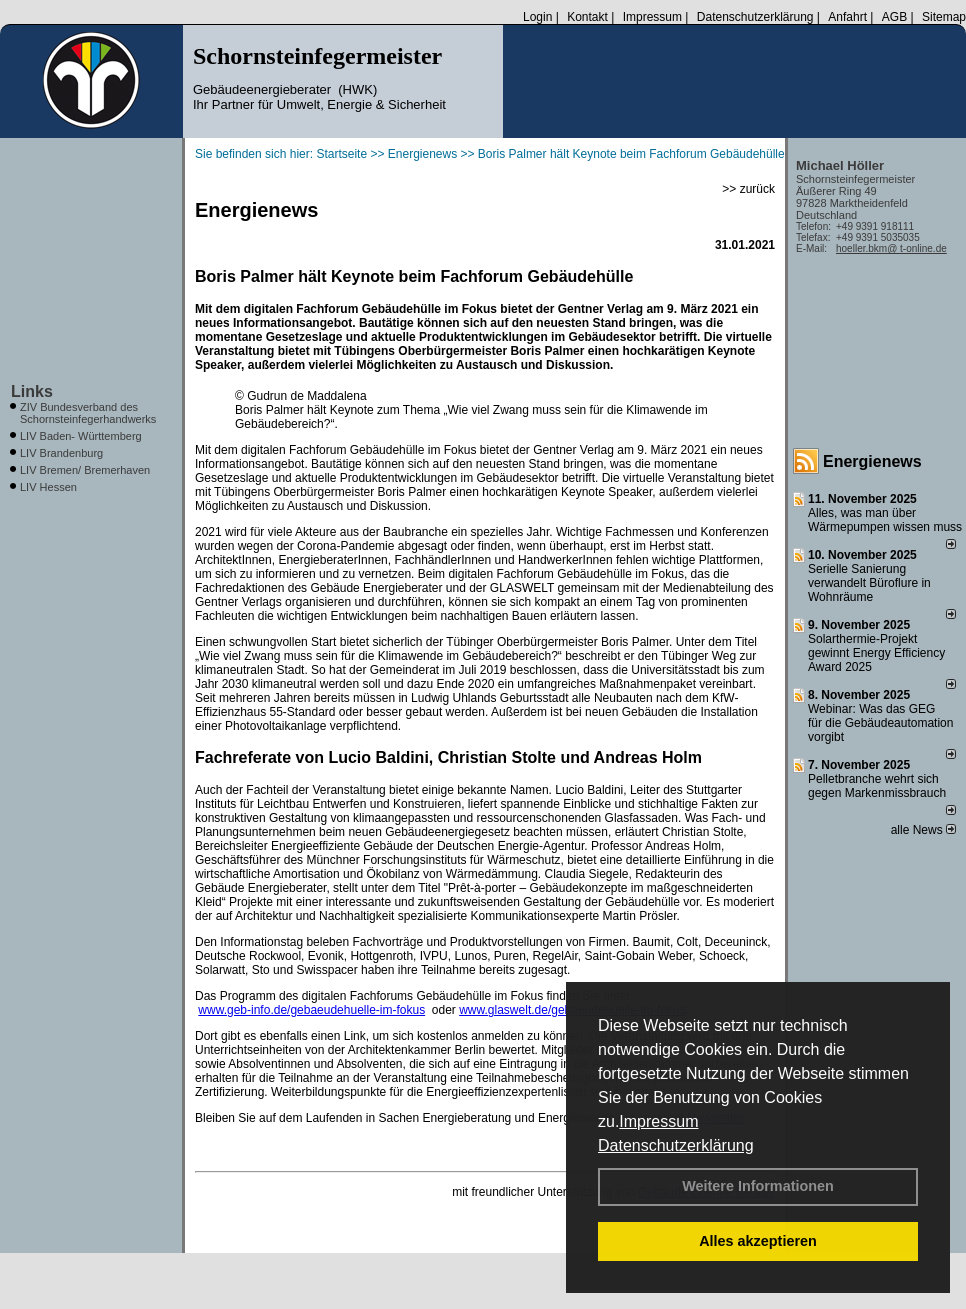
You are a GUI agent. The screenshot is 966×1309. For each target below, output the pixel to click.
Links (32, 391)
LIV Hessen (48, 487)
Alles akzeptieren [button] (758, 1241)
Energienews (872, 461)
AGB (894, 17)
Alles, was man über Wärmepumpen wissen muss (885, 520)
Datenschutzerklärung (676, 1145)
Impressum (658, 1121)
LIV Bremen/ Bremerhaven (85, 470)
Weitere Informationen (758, 1186)
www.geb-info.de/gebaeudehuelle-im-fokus (311, 1010)
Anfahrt (847, 17)
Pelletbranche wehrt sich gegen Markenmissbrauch (877, 786)
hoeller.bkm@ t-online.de (891, 248)
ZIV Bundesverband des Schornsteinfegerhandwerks (88, 413)
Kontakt (587, 17)
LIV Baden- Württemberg (81, 436)
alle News (923, 830)
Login (537, 17)
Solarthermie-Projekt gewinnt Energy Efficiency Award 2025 (876, 653)
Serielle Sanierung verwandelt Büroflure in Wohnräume (869, 583)
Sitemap (944, 17)
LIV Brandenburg (61, 453)
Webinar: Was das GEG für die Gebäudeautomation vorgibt (880, 723)
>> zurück (748, 189)
